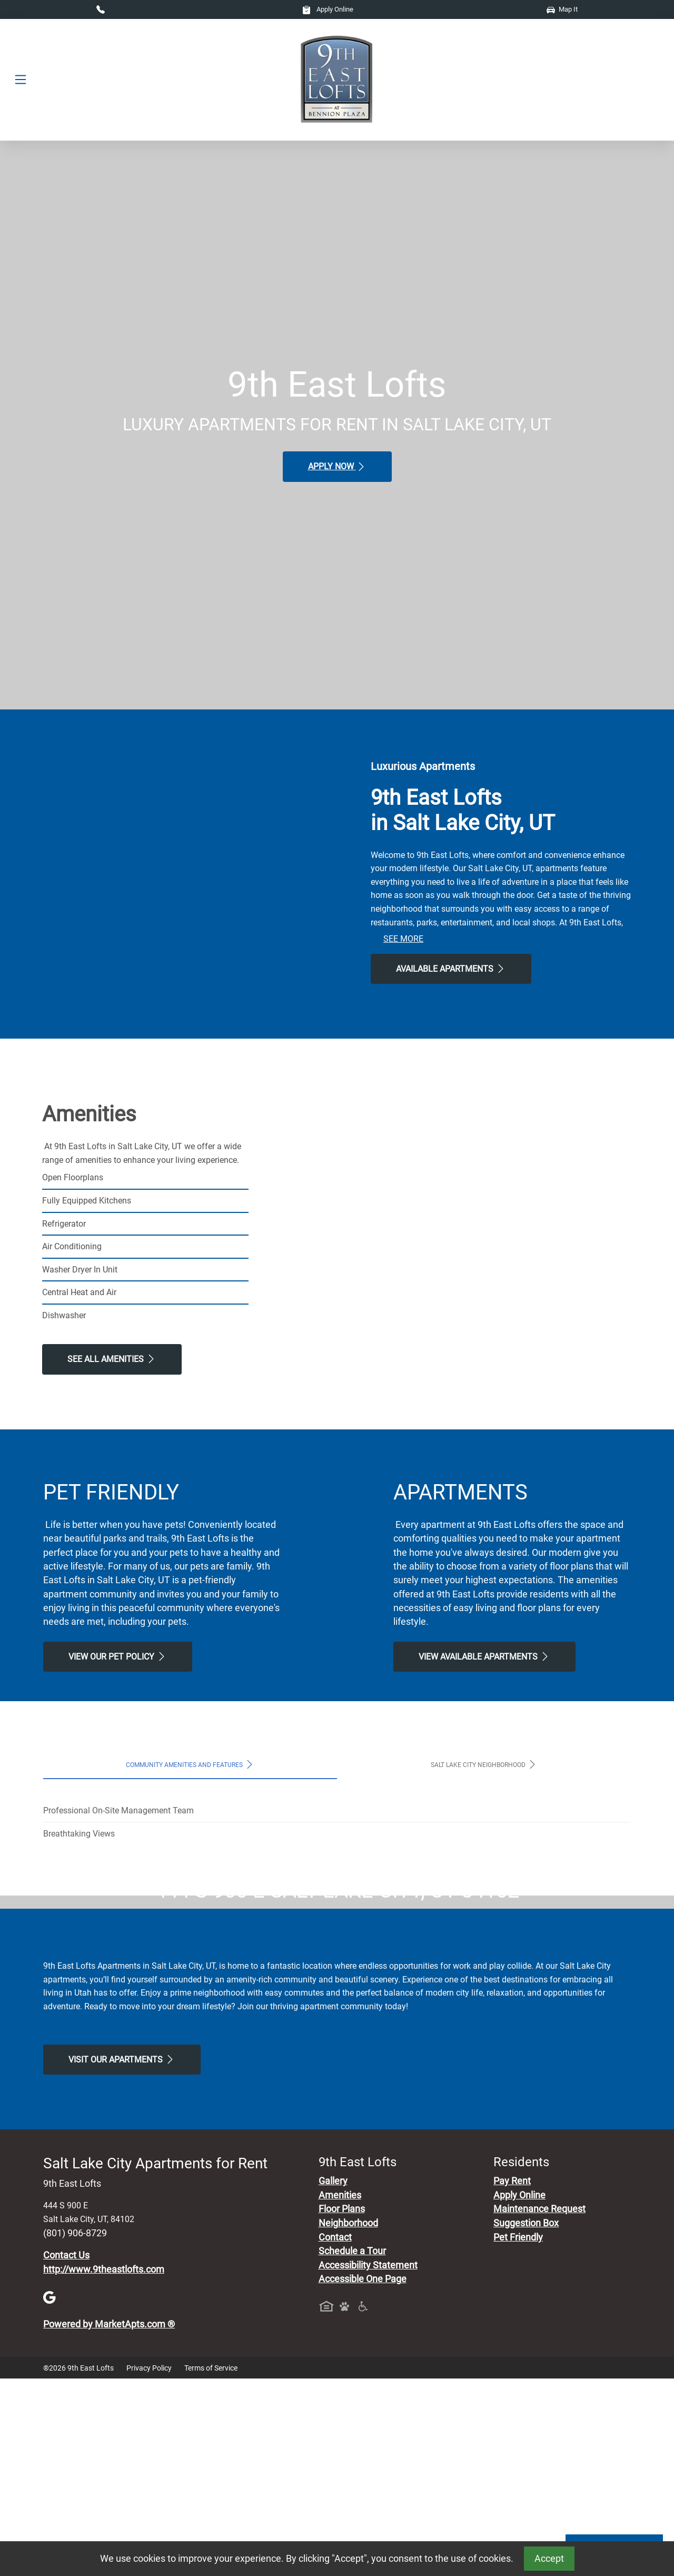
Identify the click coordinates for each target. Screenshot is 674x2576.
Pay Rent (512, 2378)
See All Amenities (111, 1359)
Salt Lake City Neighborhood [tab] (484, 1764)
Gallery (333, 2378)
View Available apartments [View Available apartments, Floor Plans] (484, 1656)
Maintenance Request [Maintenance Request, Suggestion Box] (539, 2406)
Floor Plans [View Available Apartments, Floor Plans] (342, 2406)
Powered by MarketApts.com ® (109, 2521)
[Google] (49, 2494)
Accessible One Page (363, 2476)
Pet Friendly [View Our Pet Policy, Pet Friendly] (518, 2434)
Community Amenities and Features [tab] (190, 1764)
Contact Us (66, 2452)
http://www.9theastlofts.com (103, 2466)
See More (403, 939)
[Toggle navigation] (20, 80)
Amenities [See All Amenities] (340, 2392)
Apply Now (337, 466)
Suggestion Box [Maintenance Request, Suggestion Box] (526, 2420)
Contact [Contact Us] (335, 2434)
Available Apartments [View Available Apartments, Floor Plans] (451, 968)
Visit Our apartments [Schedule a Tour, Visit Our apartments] (121, 2256)
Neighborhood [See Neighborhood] (348, 2420)
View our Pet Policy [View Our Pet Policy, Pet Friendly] (117, 1656)
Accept (549, 2558)
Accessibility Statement (368, 2462)
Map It (562, 9)
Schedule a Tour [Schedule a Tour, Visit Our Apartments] (352, 2448)
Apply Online (327, 9)
